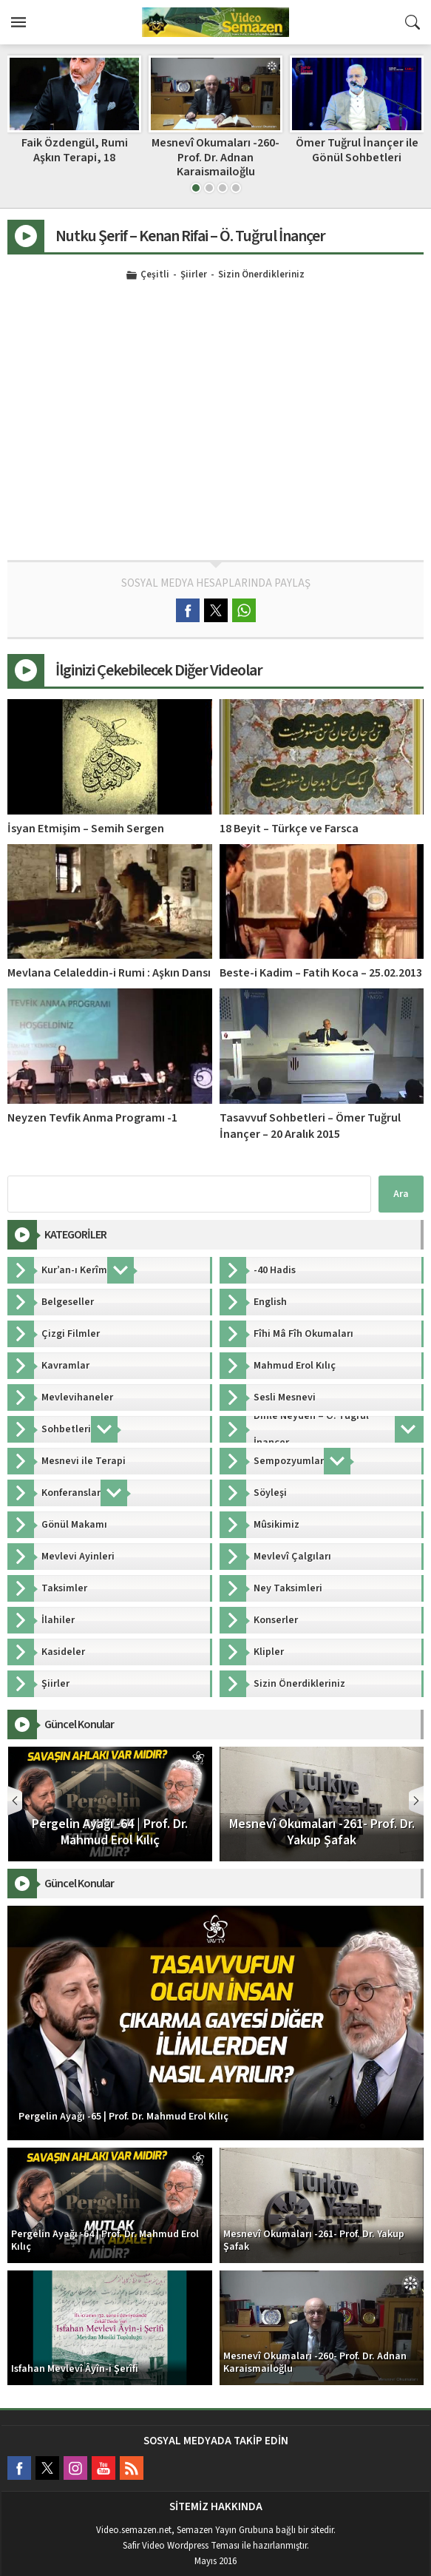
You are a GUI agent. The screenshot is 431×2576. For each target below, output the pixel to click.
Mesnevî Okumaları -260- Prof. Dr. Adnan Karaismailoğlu (357, 157)
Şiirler (193, 275)
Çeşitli (154, 275)
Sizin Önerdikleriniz (261, 275)
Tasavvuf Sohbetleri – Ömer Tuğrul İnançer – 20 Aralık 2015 (310, 1126)
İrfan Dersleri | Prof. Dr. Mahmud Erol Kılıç (74, 150)
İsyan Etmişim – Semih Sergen (85, 828)
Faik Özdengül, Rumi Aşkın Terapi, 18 (216, 150)
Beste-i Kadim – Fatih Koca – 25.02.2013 (321, 973)
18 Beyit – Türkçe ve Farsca (289, 828)
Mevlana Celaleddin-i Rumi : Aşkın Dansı (109, 973)
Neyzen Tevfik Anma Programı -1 (92, 1118)
